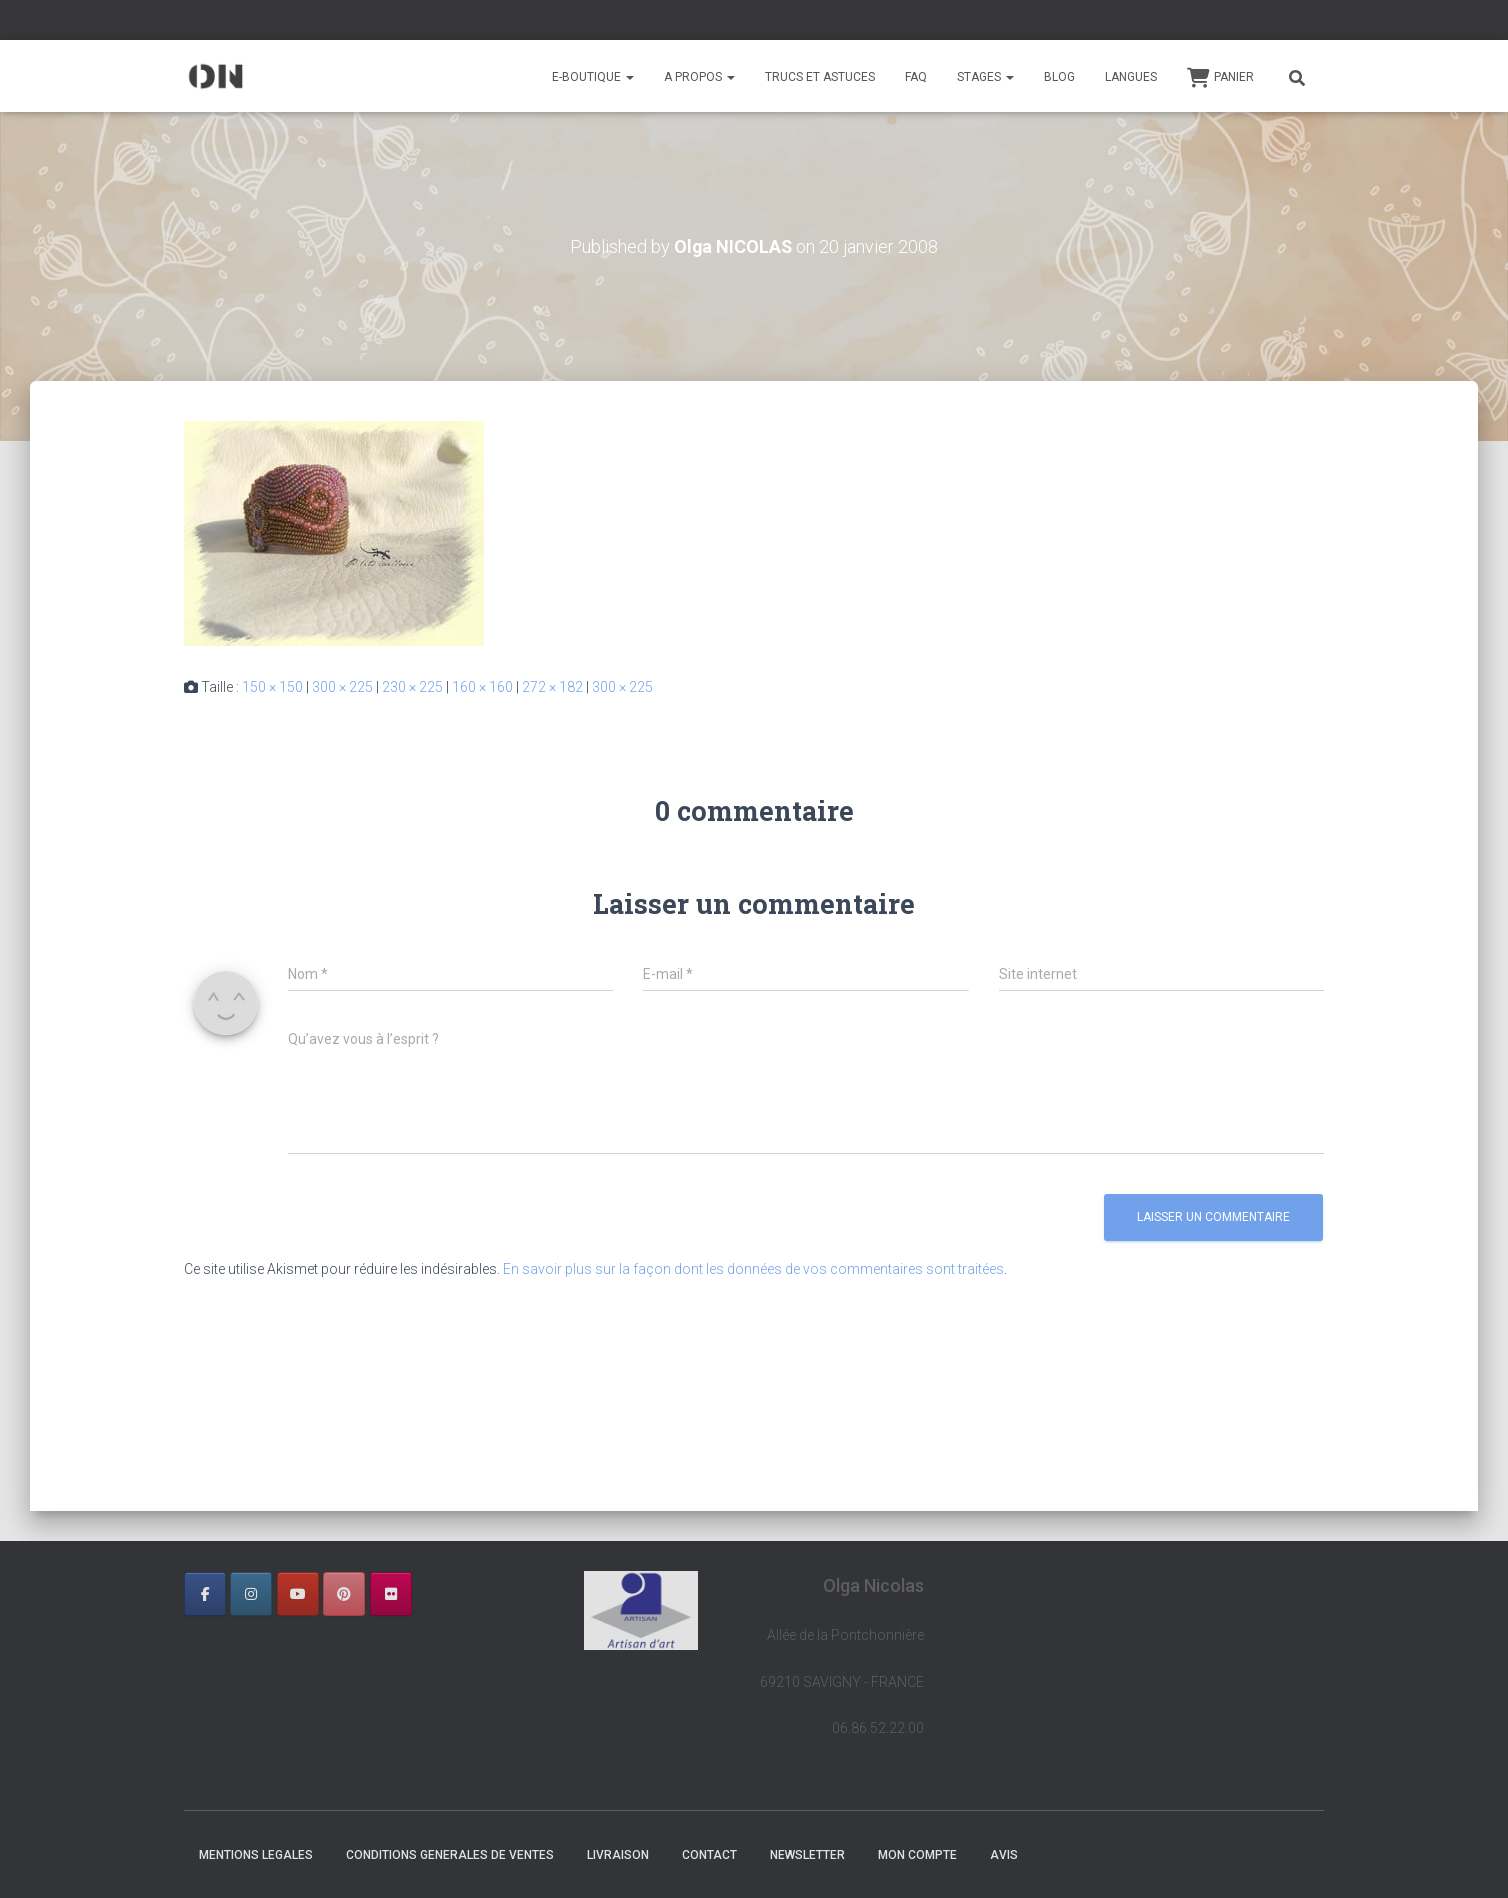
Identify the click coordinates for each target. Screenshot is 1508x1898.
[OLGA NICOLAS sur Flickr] (391, 1594)
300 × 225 (342, 687)
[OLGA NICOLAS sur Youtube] (298, 1594)
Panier (1220, 78)
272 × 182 (552, 687)
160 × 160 (482, 687)
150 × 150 (272, 687)
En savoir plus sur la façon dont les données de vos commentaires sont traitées (753, 1269)
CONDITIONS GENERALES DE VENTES (450, 1855)
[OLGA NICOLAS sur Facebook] (205, 1594)
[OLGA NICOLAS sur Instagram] (251, 1594)
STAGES (985, 77)
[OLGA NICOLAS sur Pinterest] (344, 1594)
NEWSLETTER (807, 1855)
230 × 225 (412, 687)
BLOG (1059, 77)
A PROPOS (699, 77)
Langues (1131, 77)
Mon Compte (917, 1855)
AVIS (1004, 1855)
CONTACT (709, 1855)
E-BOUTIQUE (593, 77)
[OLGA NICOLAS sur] (437, 1594)
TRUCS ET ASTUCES (820, 77)
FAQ (916, 77)
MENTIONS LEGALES (256, 1855)
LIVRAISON (618, 1855)
